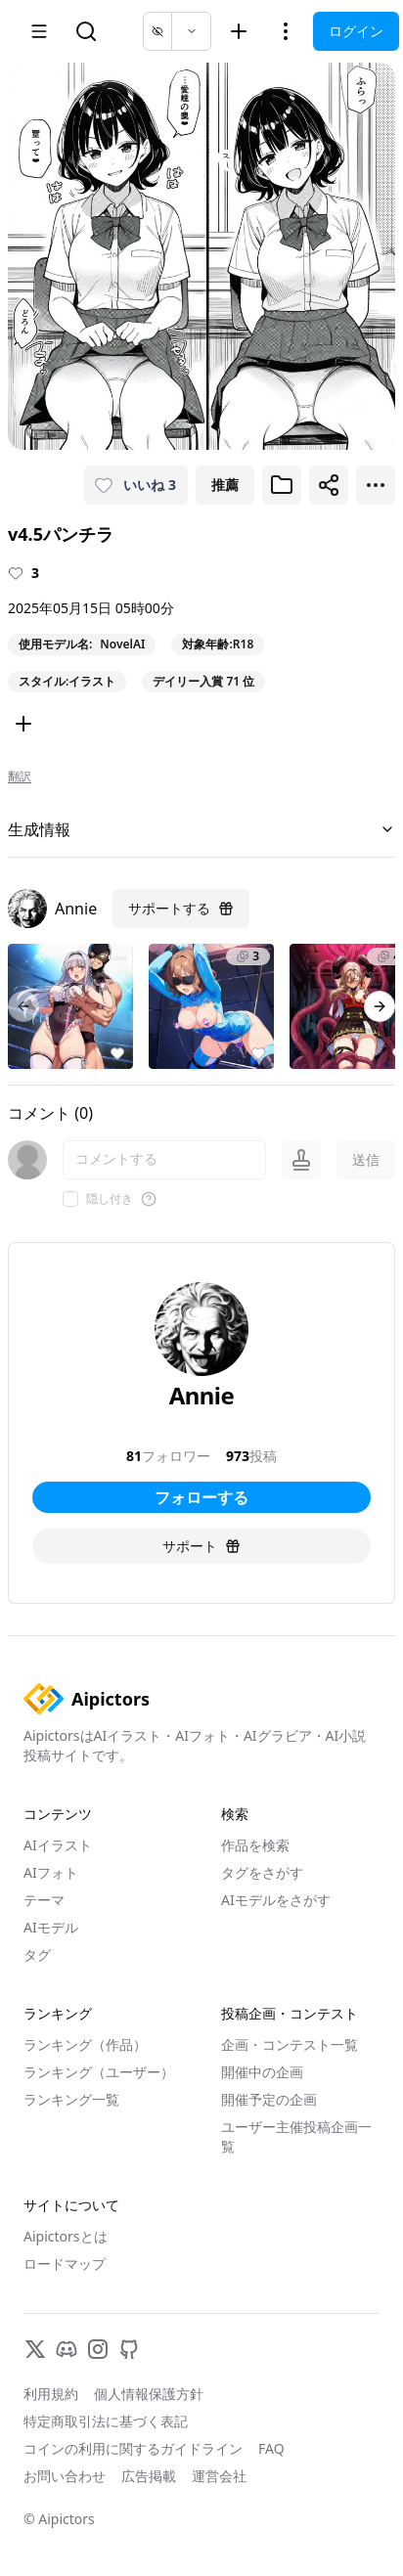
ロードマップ (64, 2263)
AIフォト (50, 1872)
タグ (37, 1954)
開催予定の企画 (269, 2099)
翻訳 (19, 776)
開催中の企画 (262, 2072)
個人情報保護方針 (148, 2393)
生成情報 (201, 829)
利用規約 (50, 2393)
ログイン (356, 31)
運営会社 (219, 2475)
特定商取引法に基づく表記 (105, 2421)
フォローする (201, 1497)
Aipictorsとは (65, 2236)
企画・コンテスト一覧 (289, 2044)
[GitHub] (129, 2349)
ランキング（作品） (85, 2044)
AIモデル (50, 1927)
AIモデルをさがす (276, 1899)
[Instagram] (98, 2349)
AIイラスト (57, 1845)
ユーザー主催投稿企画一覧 (296, 2136)
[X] (35, 2349)
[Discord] (66, 2349)
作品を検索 (255, 1845)
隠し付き (109, 1199)
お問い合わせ (64, 2475)
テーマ (44, 1899)
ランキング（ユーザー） (98, 2072)
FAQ (271, 2448)
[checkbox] (70, 1199)
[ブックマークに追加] (281, 485)
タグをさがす (262, 1872)
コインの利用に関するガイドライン (133, 2448)
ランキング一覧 (71, 2099)
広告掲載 (148, 2475)
